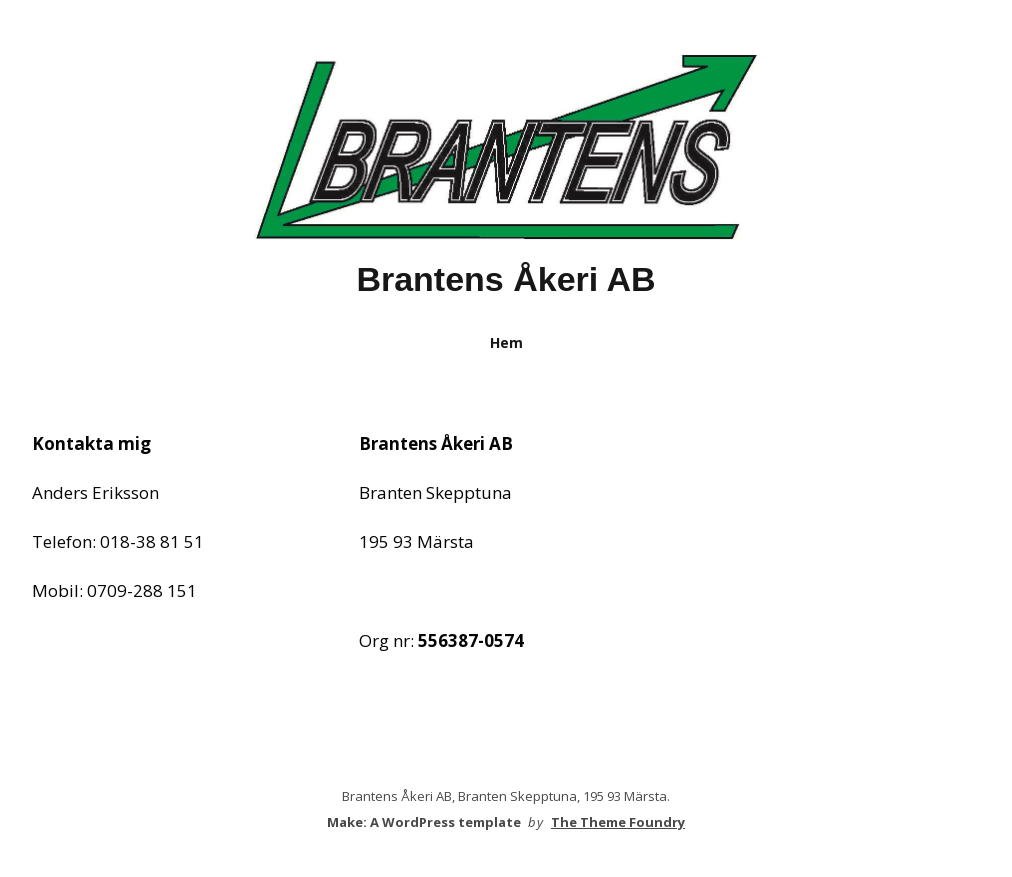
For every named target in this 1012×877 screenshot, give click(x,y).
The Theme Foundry (618, 822)
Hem (506, 342)
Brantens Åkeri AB (505, 279)
